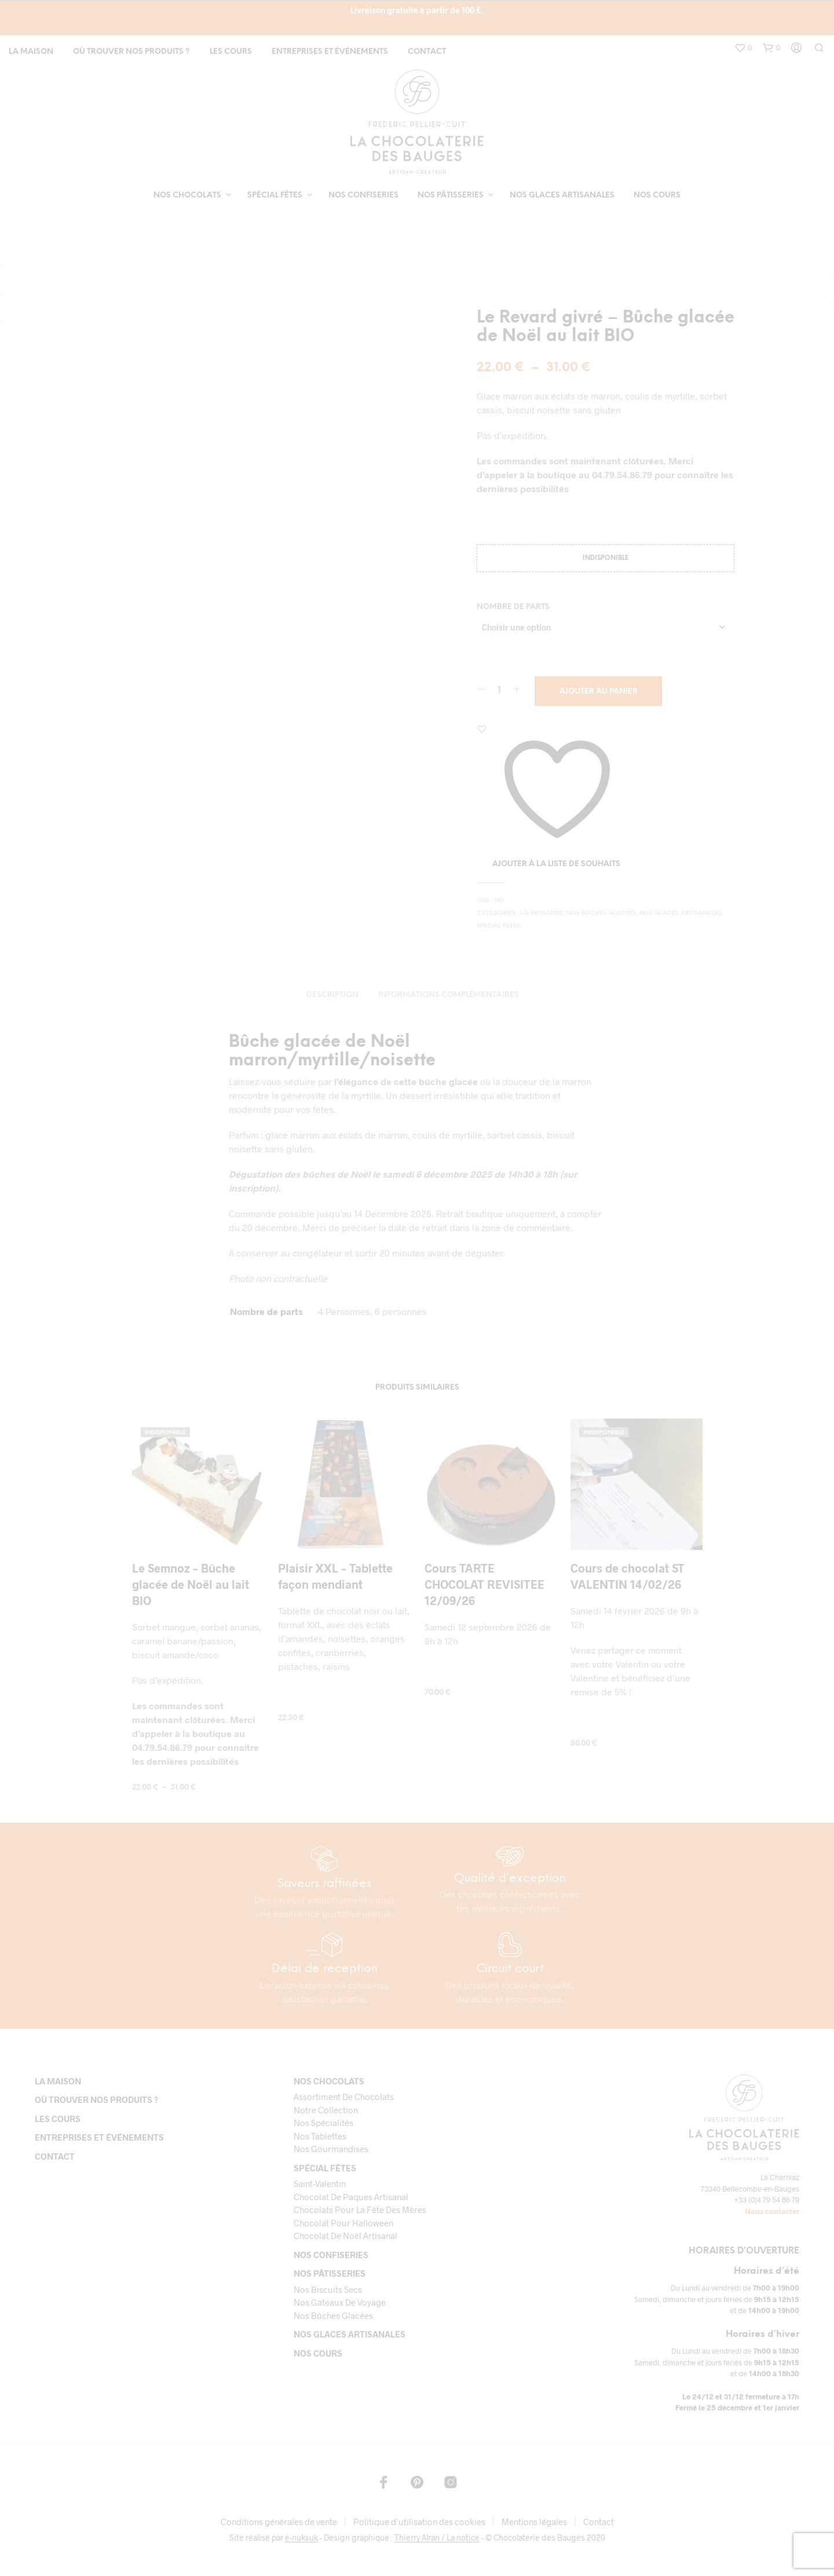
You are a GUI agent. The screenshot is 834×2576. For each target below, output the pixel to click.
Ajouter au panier (598, 691)
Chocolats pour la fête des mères (360, 2209)
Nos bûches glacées (601, 913)
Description (332, 995)
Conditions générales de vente (279, 2521)
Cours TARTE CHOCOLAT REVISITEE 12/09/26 (484, 1584)
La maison (31, 52)
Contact (427, 52)
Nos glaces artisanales (562, 195)
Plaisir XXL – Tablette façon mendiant (335, 1576)
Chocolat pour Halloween (343, 2223)
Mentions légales (534, 2521)
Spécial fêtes (274, 195)
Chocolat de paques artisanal (351, 2197)
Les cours (231, 52)
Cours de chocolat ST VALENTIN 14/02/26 (627, 1576)
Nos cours (657, 195)
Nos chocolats (187, 195)
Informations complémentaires (448, 995)
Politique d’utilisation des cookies (419, 2521)
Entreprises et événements (330, 52)
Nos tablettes (320, 2136)
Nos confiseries (363, 195)
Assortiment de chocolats (344, 2096)
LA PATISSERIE (542, 913)
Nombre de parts (513, 607)
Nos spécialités (323, 2122)
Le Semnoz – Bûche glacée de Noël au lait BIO (190, 1584)
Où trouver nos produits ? (131, 52)
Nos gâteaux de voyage (340, 2302)
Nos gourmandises (331, 2148)
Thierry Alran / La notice (437, 2537)
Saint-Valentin (320, 2183)
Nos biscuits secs (328, 2289)
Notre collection (326, 2110)
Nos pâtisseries (451, 195)
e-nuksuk (301, 2537)
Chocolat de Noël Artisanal (345, 2235)
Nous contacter (772, 2211)
